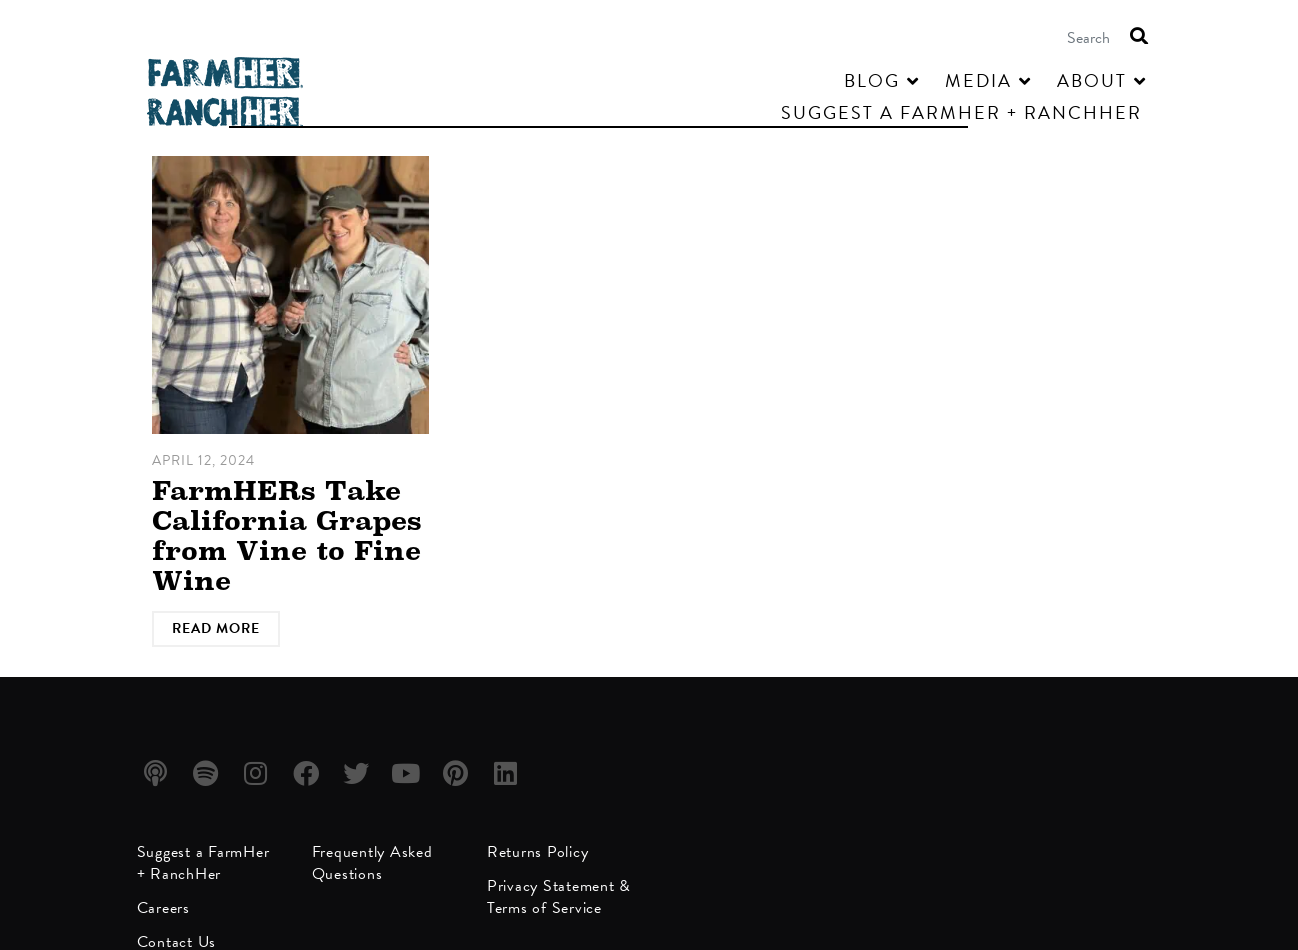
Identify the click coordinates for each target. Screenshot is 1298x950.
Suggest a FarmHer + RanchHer (203, 863)
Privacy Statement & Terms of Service (559, 897)
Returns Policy (538, 852)
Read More (216, 628)
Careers (163, 908)
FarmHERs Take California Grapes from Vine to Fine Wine (287, 535)
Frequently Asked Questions (372, 863)
